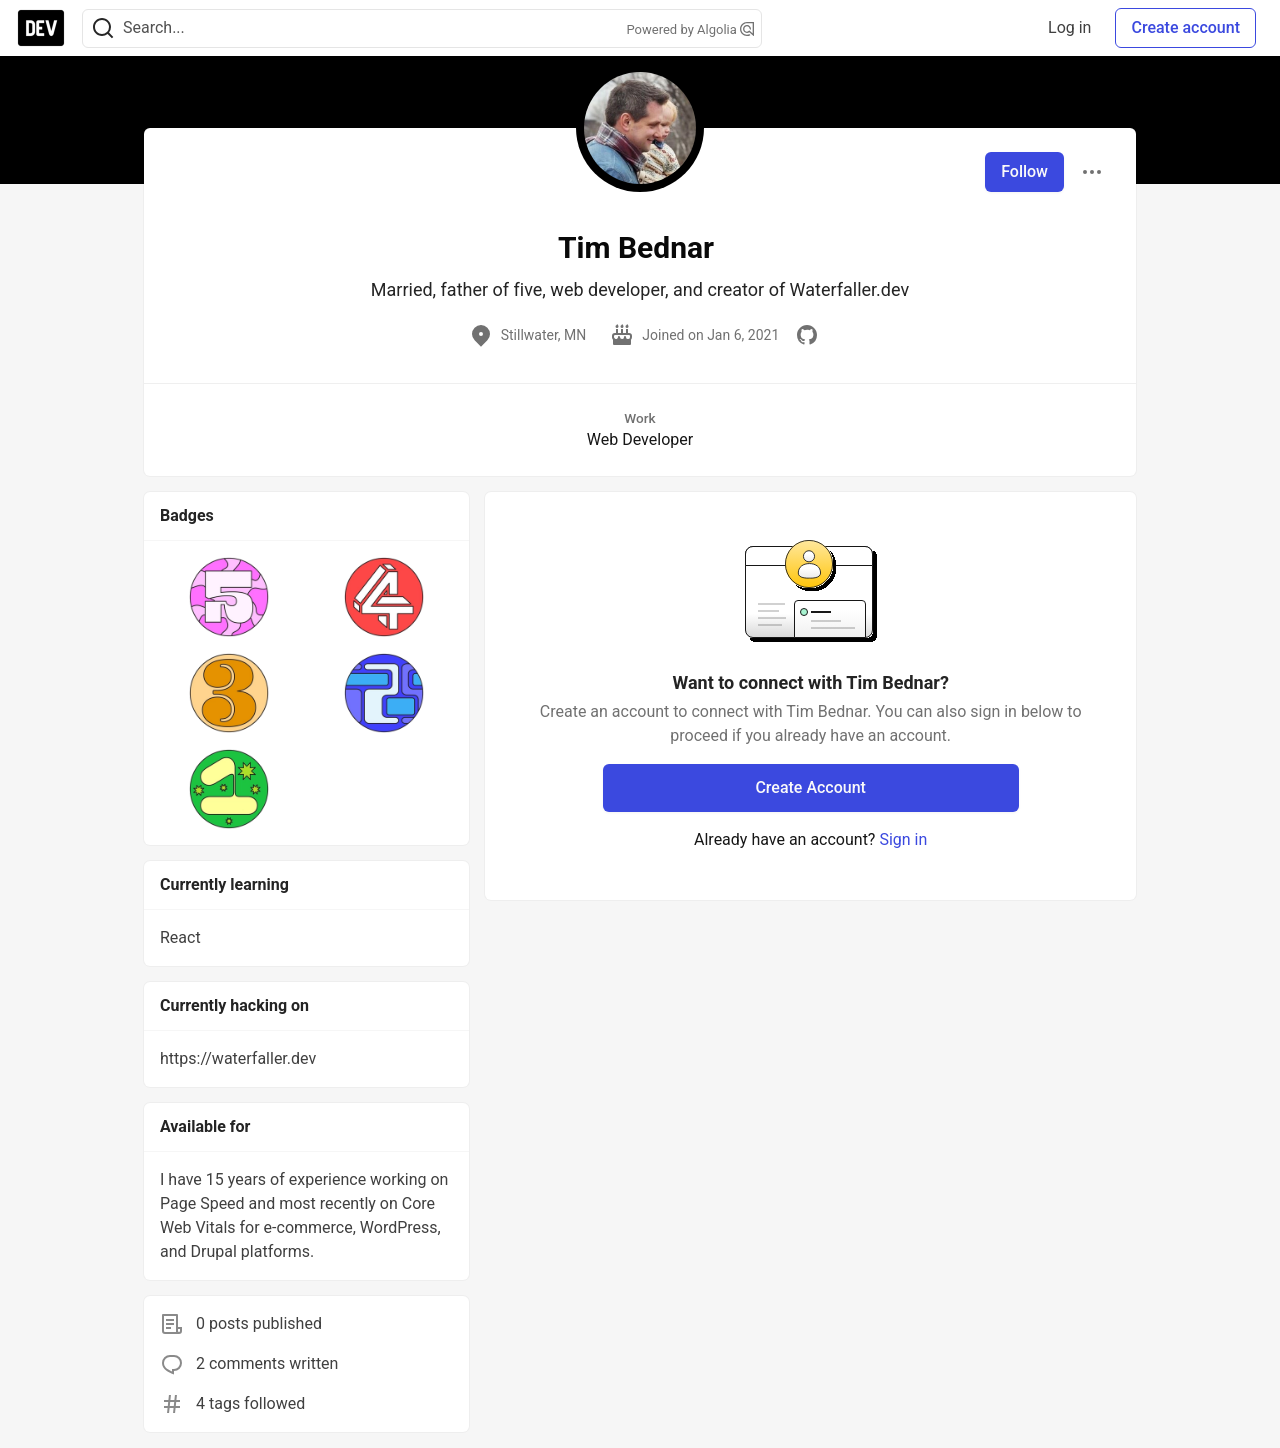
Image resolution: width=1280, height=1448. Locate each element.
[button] (229, 597)
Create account (1185, 27)
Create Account (810, 787)
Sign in (903, 839)
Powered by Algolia (690, 29)
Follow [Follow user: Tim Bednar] (1024, 171)
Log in (1069, 27)
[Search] (103, 28)
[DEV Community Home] (41, 28)
